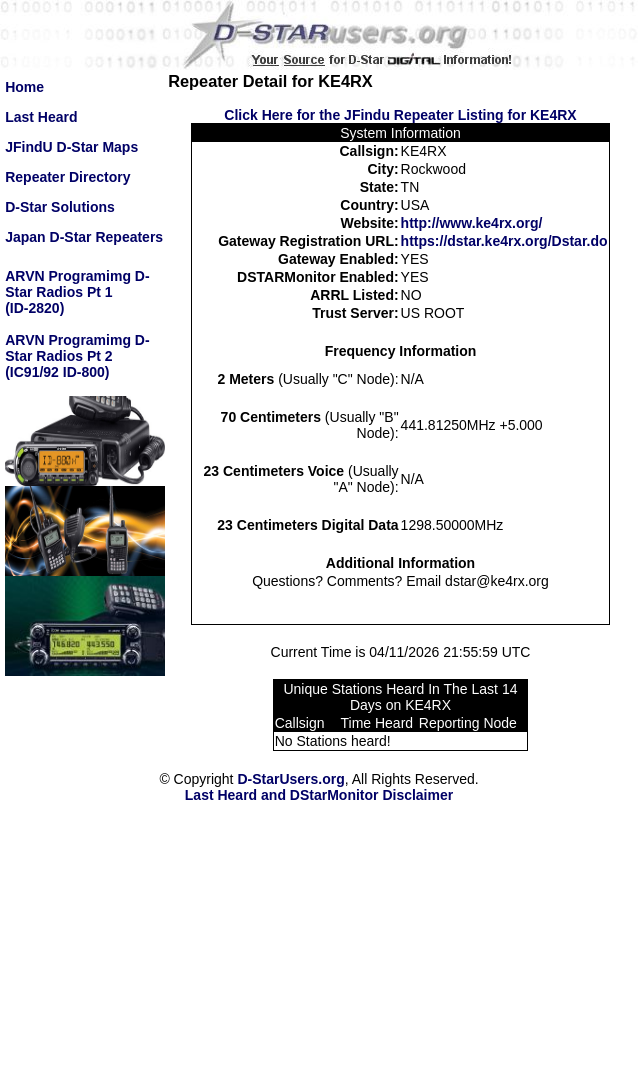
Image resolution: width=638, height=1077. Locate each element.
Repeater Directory (67, 177)
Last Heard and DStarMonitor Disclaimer (319, 795)
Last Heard (41, 117)
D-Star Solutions (60, 207)
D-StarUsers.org (290, 779)
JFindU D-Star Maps (71, 147)
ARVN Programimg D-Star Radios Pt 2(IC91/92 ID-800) (77, 356)
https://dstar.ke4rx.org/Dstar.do (504, 241)
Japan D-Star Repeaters (84, 237)
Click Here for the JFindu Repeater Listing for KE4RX (400, 115)
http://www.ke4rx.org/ (472, 223)
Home (24, 87)
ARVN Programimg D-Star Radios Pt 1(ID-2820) (77, 292)
